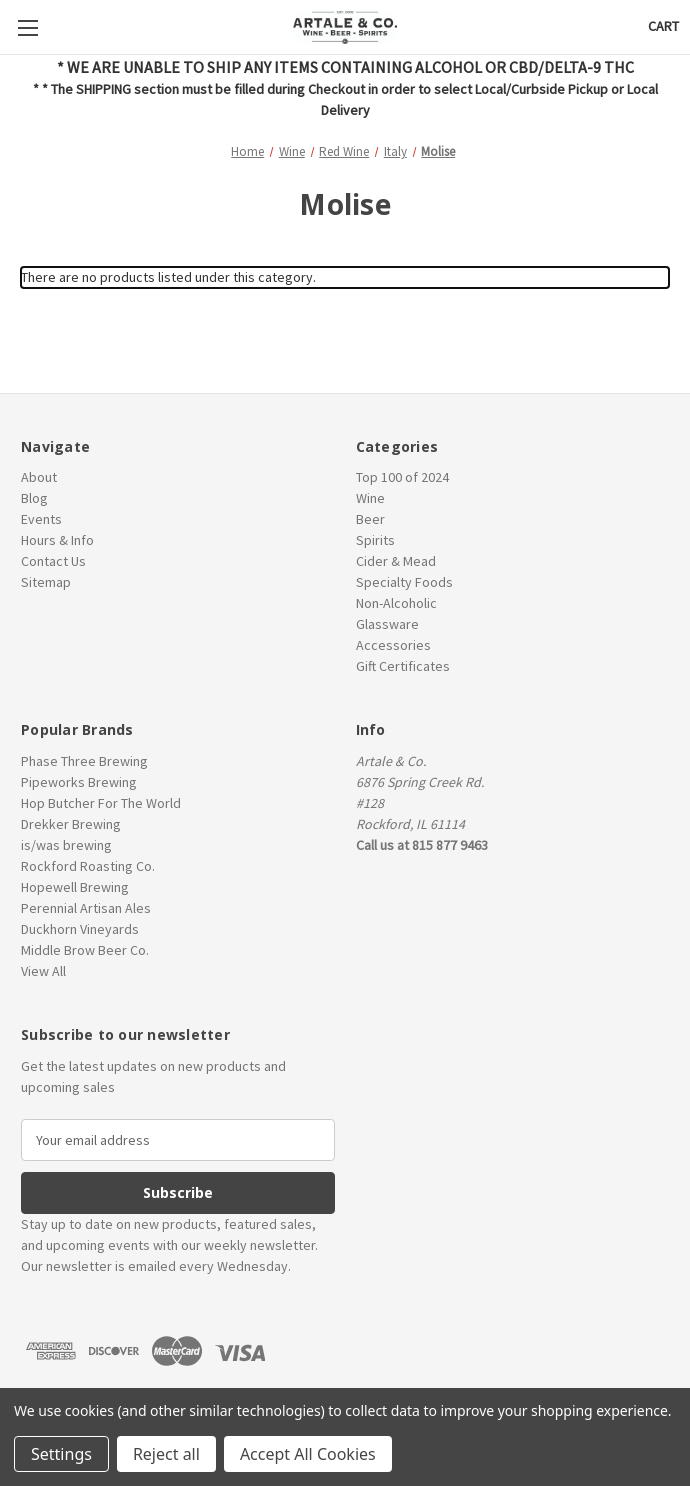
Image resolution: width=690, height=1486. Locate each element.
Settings (61, 1454)
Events (41, 519)
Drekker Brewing (71, 824)
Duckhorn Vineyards (80, 929)
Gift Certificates (403, 666)
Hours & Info (57, 540)
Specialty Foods (404, 582)
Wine (370, 498)
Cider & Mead (396, 561)
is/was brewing (66, 845)
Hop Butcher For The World (101, 803)
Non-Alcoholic (396, 603)
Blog (34, 498)
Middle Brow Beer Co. (85, 950)
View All (43, 971)
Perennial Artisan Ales (86, 908)
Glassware (387, 624)
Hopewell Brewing (75, 887)
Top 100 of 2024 (402, 477)
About (39, 477)
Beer (370, 519)
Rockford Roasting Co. (88, 866)
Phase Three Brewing (84, 761)
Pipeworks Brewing (79, 782)
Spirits (375, 540)
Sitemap (46, 582)
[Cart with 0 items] (663, 26)
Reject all (166, 1454)
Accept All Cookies (308, 1454)
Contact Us (53, 561)
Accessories (393, 645)
